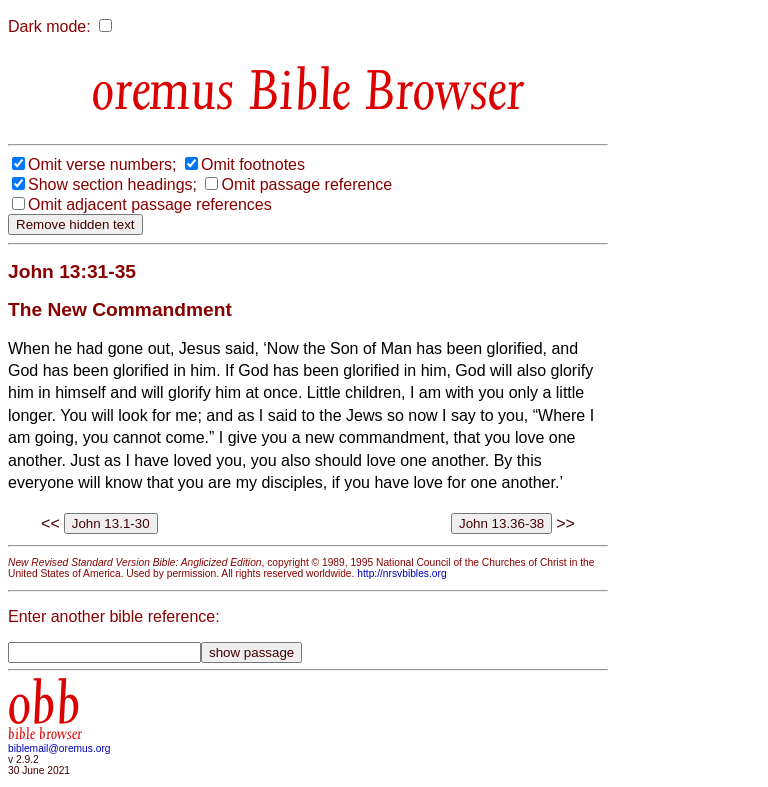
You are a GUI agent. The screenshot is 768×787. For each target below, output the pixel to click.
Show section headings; (112, 184)
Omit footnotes (253, 164)
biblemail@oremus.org (59, 748)
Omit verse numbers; (102, 164)
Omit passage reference (306, 184)
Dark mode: (49, 26)
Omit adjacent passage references (150, 204)
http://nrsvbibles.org (401, 573)
